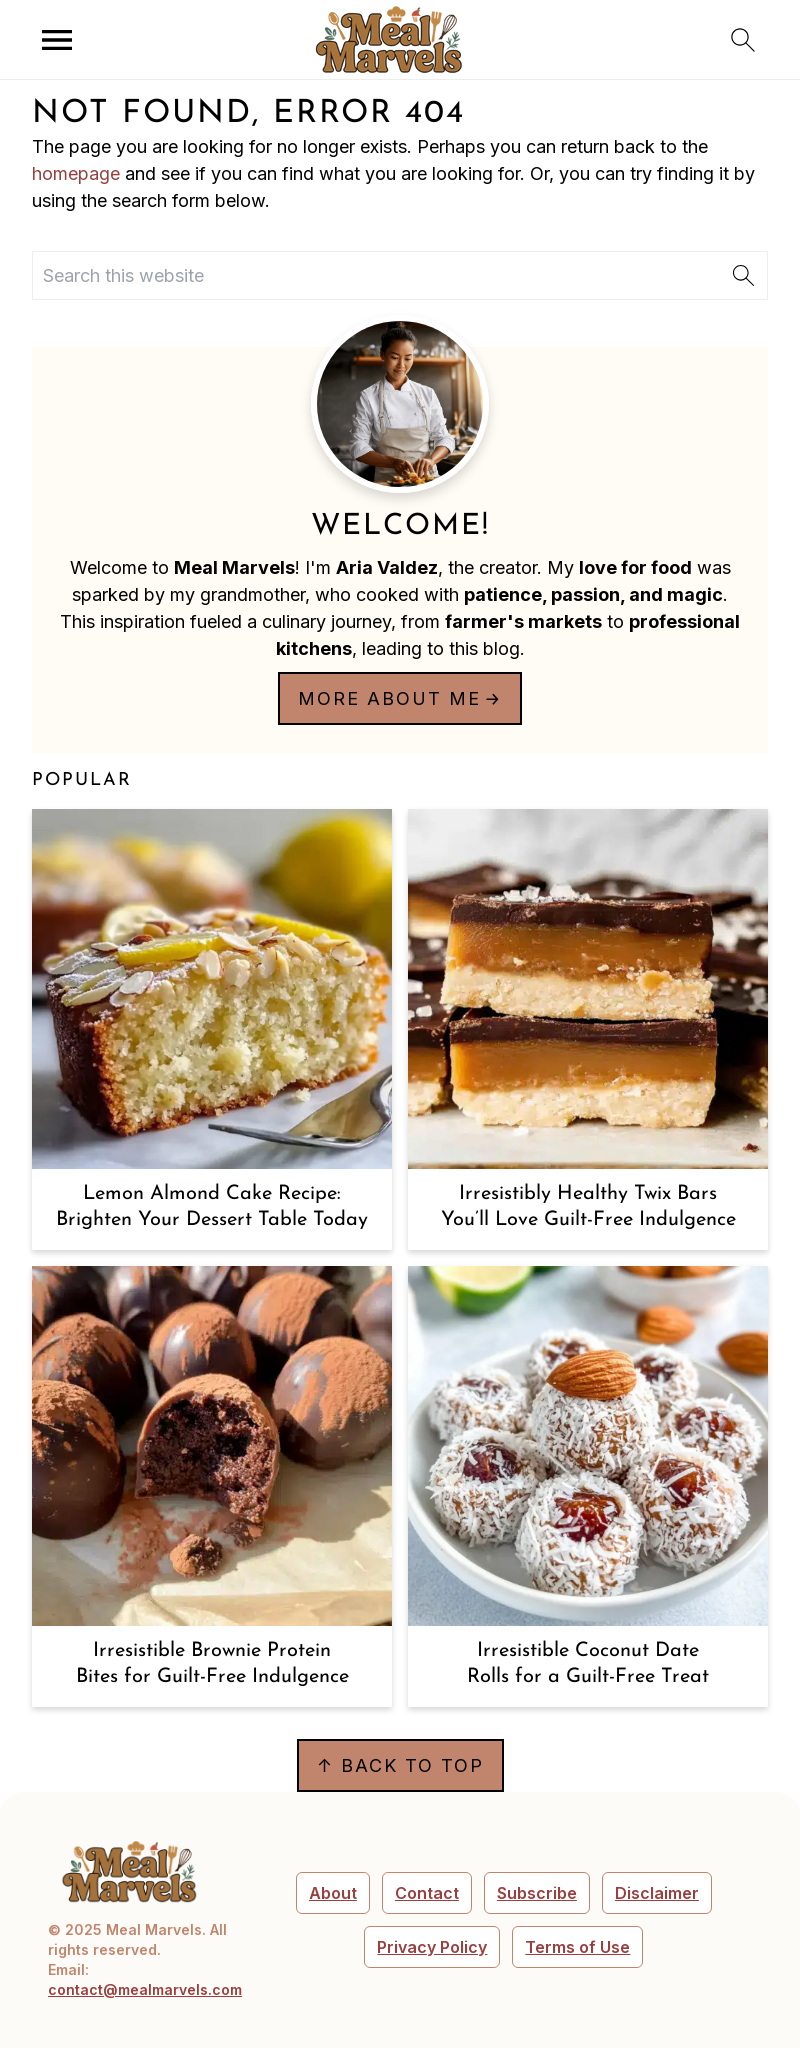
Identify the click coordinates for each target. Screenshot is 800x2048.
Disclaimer (657, 1893)
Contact (427, 1893)
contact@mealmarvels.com (145, 1989)
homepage (76, 173)
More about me (389, 698)
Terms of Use (577, 1947)
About (333, 1893)
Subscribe (537, 1893)
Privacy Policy (432, 1947)
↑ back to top (400, 1765)
